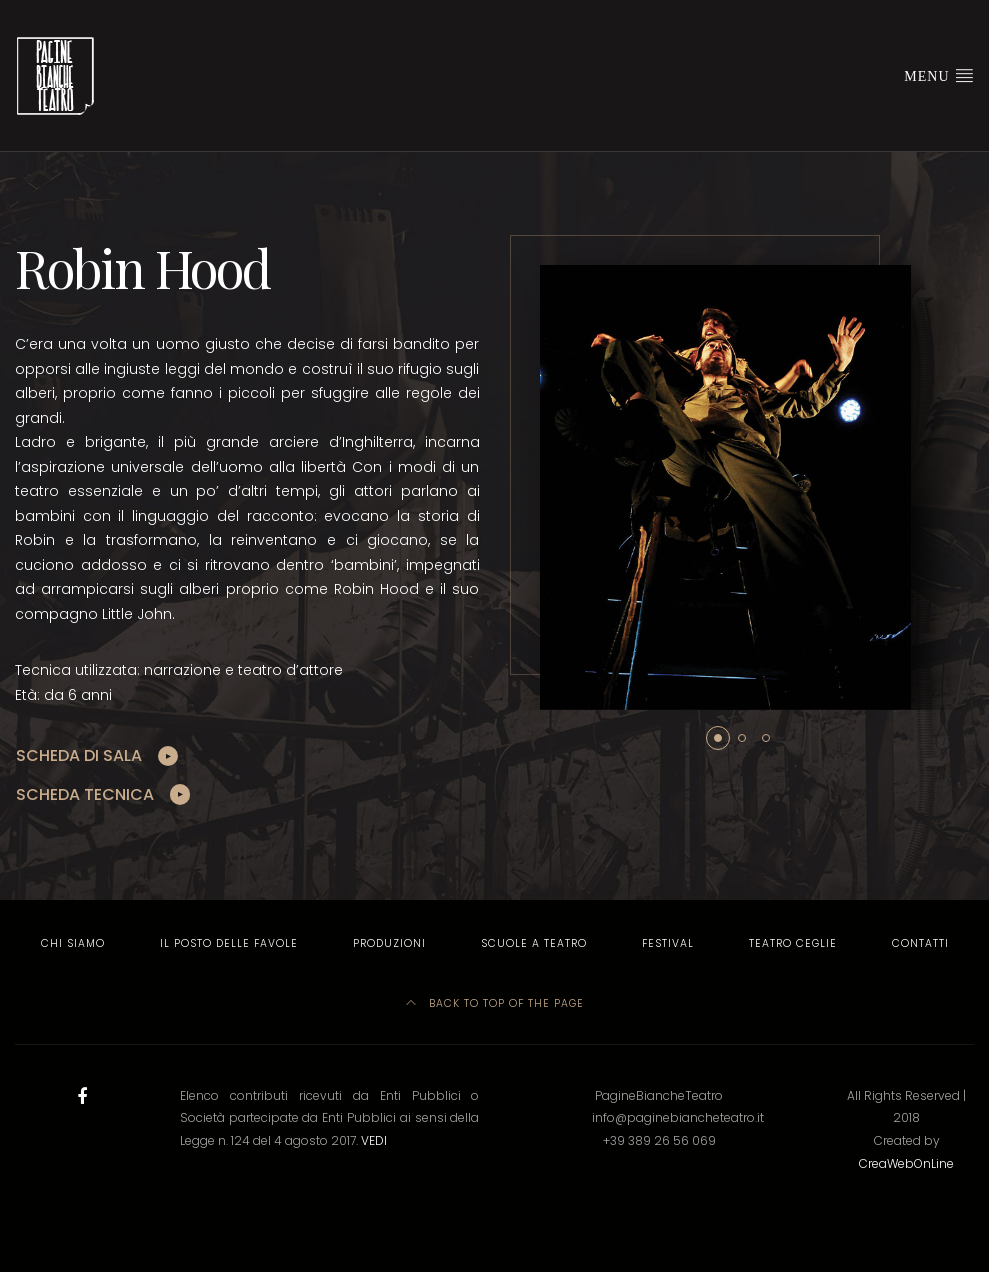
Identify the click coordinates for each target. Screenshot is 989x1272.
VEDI (374, 1140)
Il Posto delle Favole (229, 943)
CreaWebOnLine (906, 1163)
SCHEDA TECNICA (85, 794)
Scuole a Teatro (534, 943)
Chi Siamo (73, 943)
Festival (668, 943)
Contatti (920, 943)
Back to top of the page (495, 1003)
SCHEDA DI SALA (79, 755)
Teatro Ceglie (793, 943)
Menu (939, 75)
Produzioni (389, 943)
